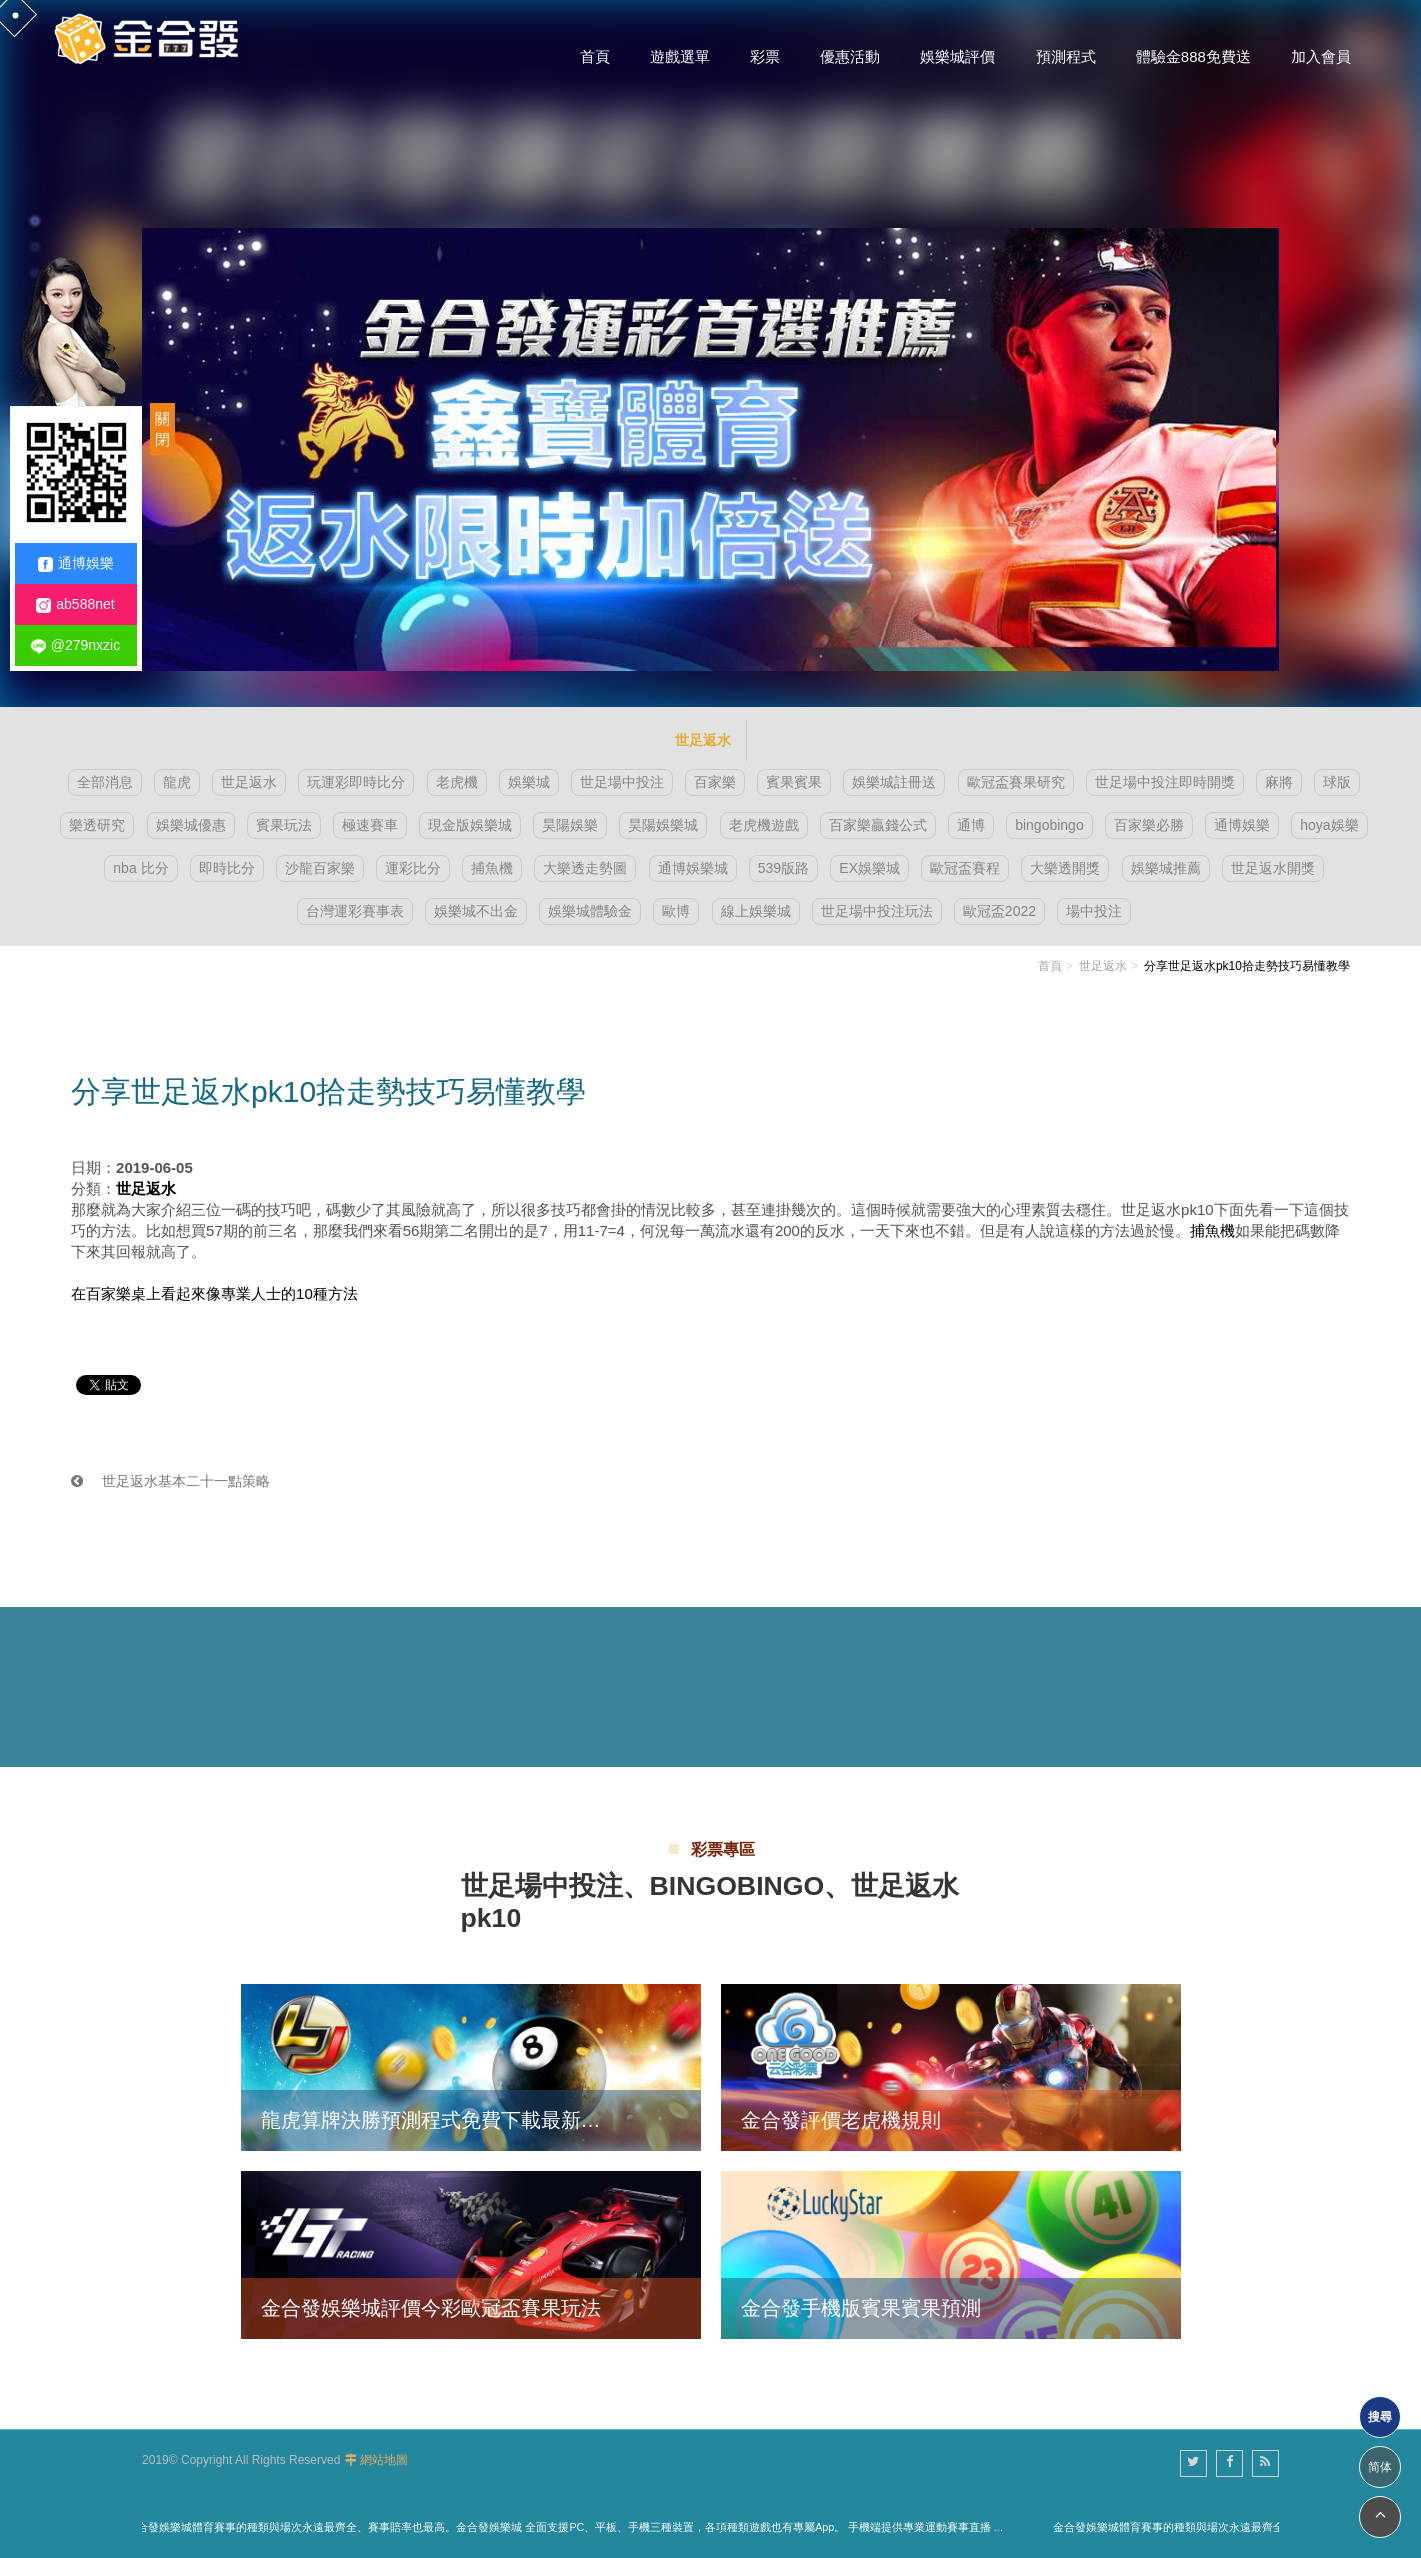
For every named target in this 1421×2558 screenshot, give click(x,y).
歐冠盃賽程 (965, 868)
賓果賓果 (794, 782)
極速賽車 (370, 825)
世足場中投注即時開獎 (1165, 782)
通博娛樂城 (693, 868)
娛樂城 (529, 782)
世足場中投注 (622, 782)
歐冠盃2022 (999, 911)
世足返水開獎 (1273, 868)
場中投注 (1094, 911)
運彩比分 (413, 868)
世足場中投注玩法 (877, 911)
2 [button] (35, 247)
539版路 (783, 868)
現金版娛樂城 (470, 825)
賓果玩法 (284, 825)
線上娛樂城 (756, 911)
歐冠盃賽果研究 (1016, 782)
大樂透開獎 (1065, 868)
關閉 (162, 429)
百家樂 (715, 782)
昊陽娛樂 (570, 825)
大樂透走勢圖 (585, 868)
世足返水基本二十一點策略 (170, 1481)
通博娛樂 (1242, 825)
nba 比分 (140, 868)
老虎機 (457, 782)
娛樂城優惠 (191, 825)
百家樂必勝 (1149, 825)
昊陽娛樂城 (663, 825)
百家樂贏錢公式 (878, 825)
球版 (1337, 782)
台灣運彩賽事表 (355, 911)
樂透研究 (97, 825)
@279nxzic (75, 645)
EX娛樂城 (869, 868)
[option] (710, 353)
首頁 (1050, 966)
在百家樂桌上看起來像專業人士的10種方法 (214, 1293)
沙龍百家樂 (320, 868)
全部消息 (105, 782)
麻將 (1279, 782)
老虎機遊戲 (764, 825)
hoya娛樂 (1329, 825)
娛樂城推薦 (1166, 868)
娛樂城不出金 (476, 911)
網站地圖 (384, 2460)
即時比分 (227, 868)
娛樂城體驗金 (590, 911)
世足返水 (249, 782)
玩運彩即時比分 (356, 782)
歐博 (676, 911)
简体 (1380, 2467)
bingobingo (1049, 825)
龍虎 (177, 782)
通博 (971, 825)
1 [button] (35, 221)
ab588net (75, 604)
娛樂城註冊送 (894, 782)
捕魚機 (492, 868)
